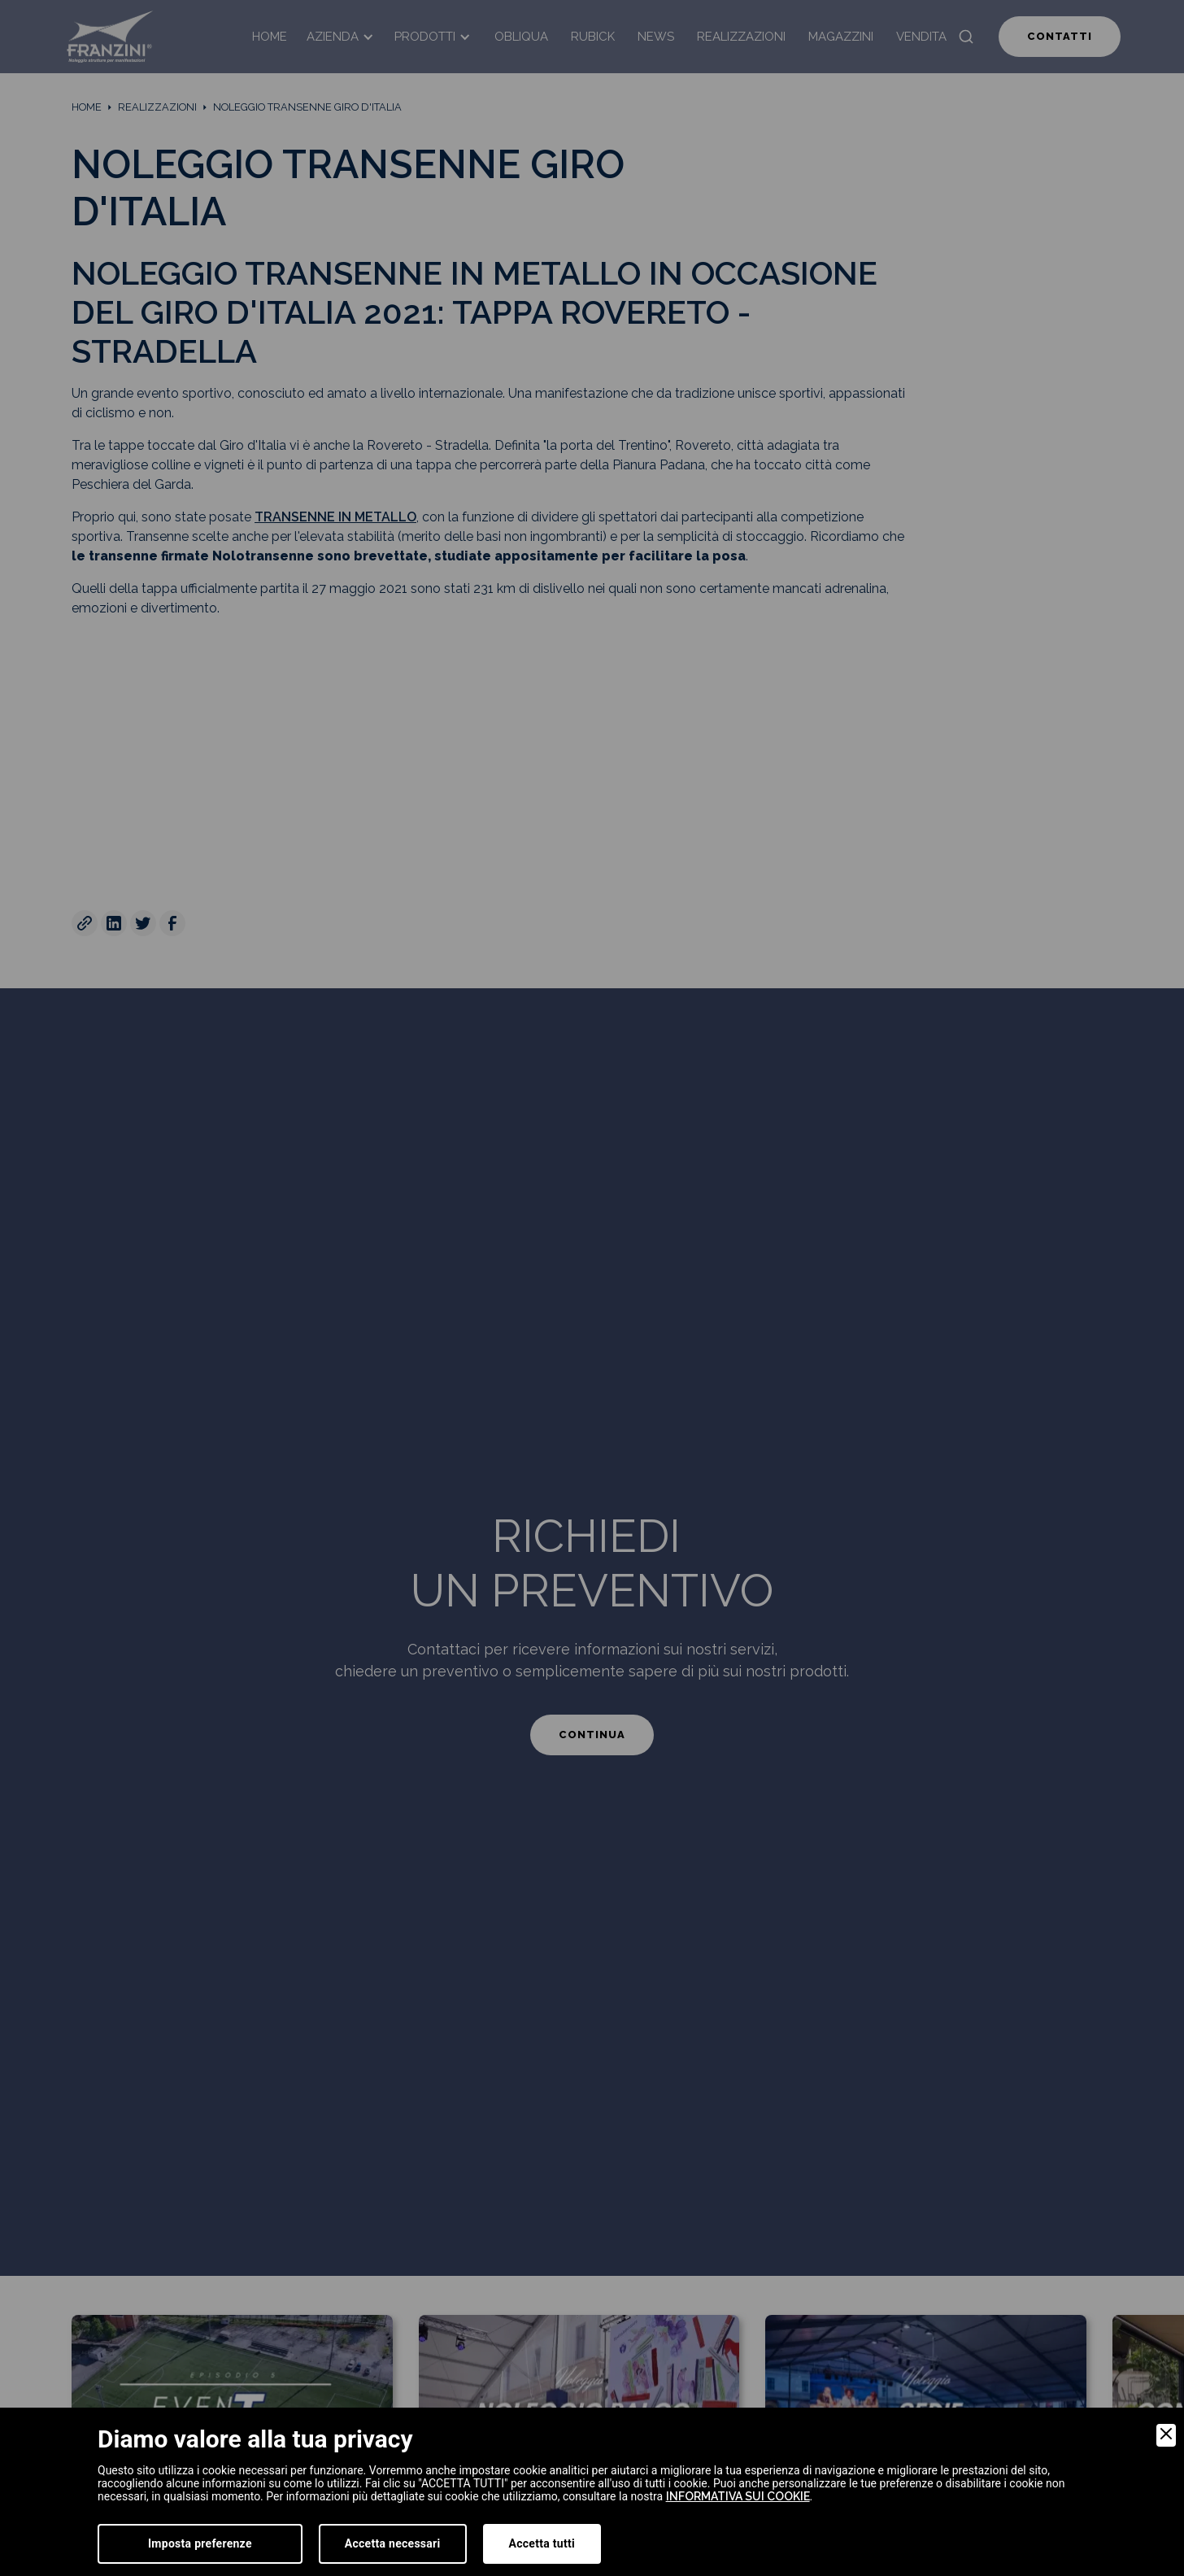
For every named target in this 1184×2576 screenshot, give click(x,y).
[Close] (1166, 2435)
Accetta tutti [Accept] (542, 2543)
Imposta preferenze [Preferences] (200, 2543)
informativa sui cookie (738, 2496)
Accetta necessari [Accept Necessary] (393, 2543)
